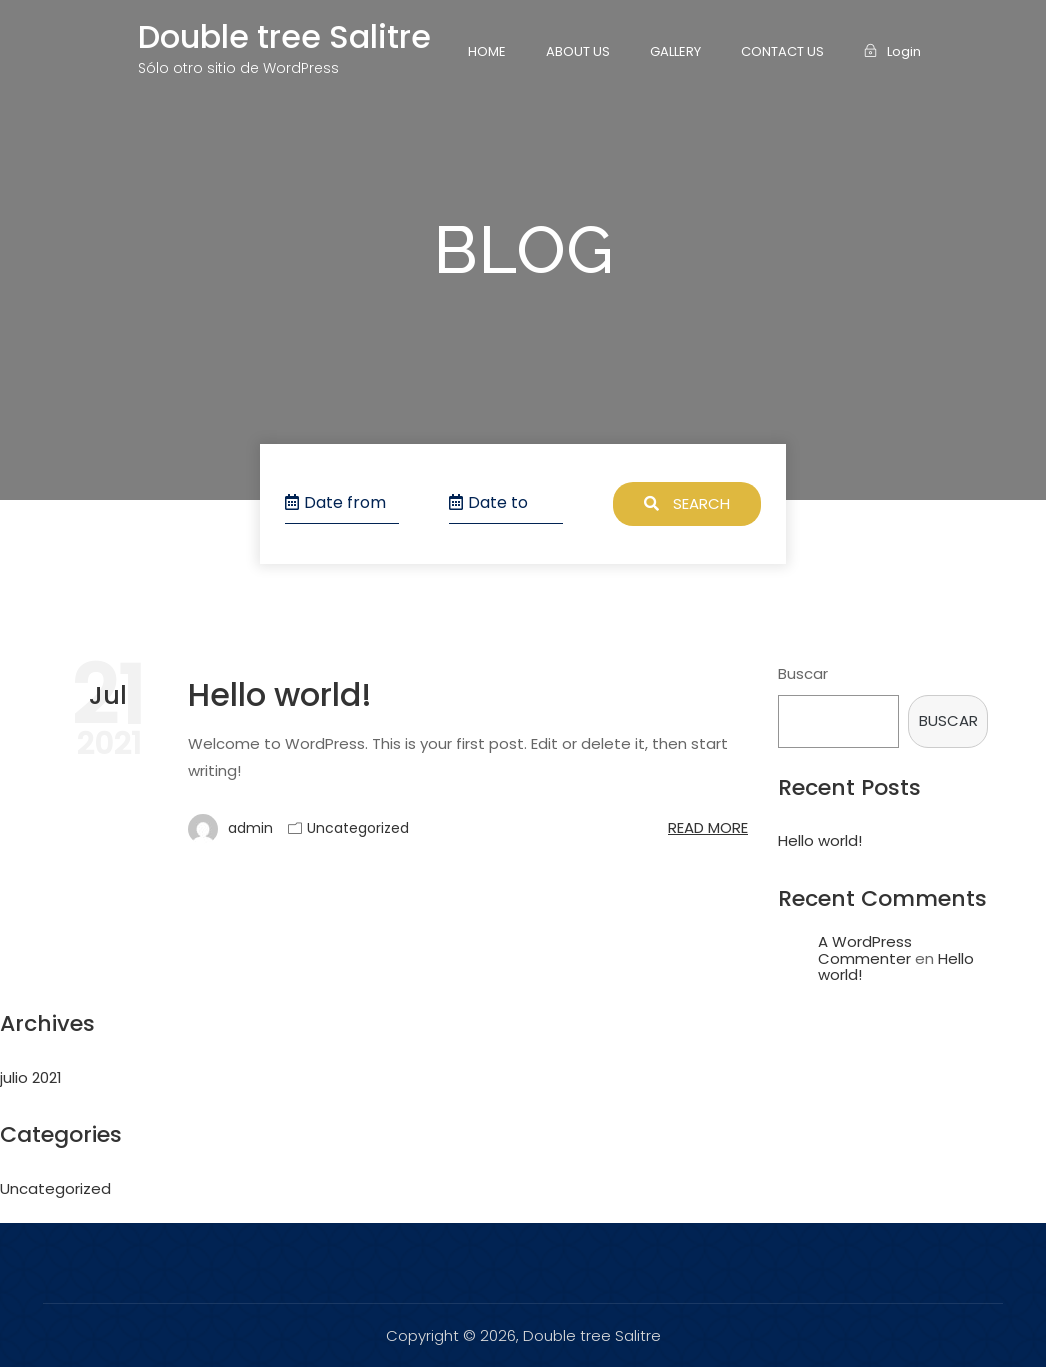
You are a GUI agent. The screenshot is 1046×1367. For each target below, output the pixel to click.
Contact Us (782, 51)
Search (687, 503)
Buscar (803, 673)
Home (487, 51)
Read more (708, 827)
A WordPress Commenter (865, 950)
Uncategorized (358, 828)
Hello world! (280, 694)
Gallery (675, 51)
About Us (578, 51)
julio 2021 (31, 1077)
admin (230, 829)
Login (892, 51)
